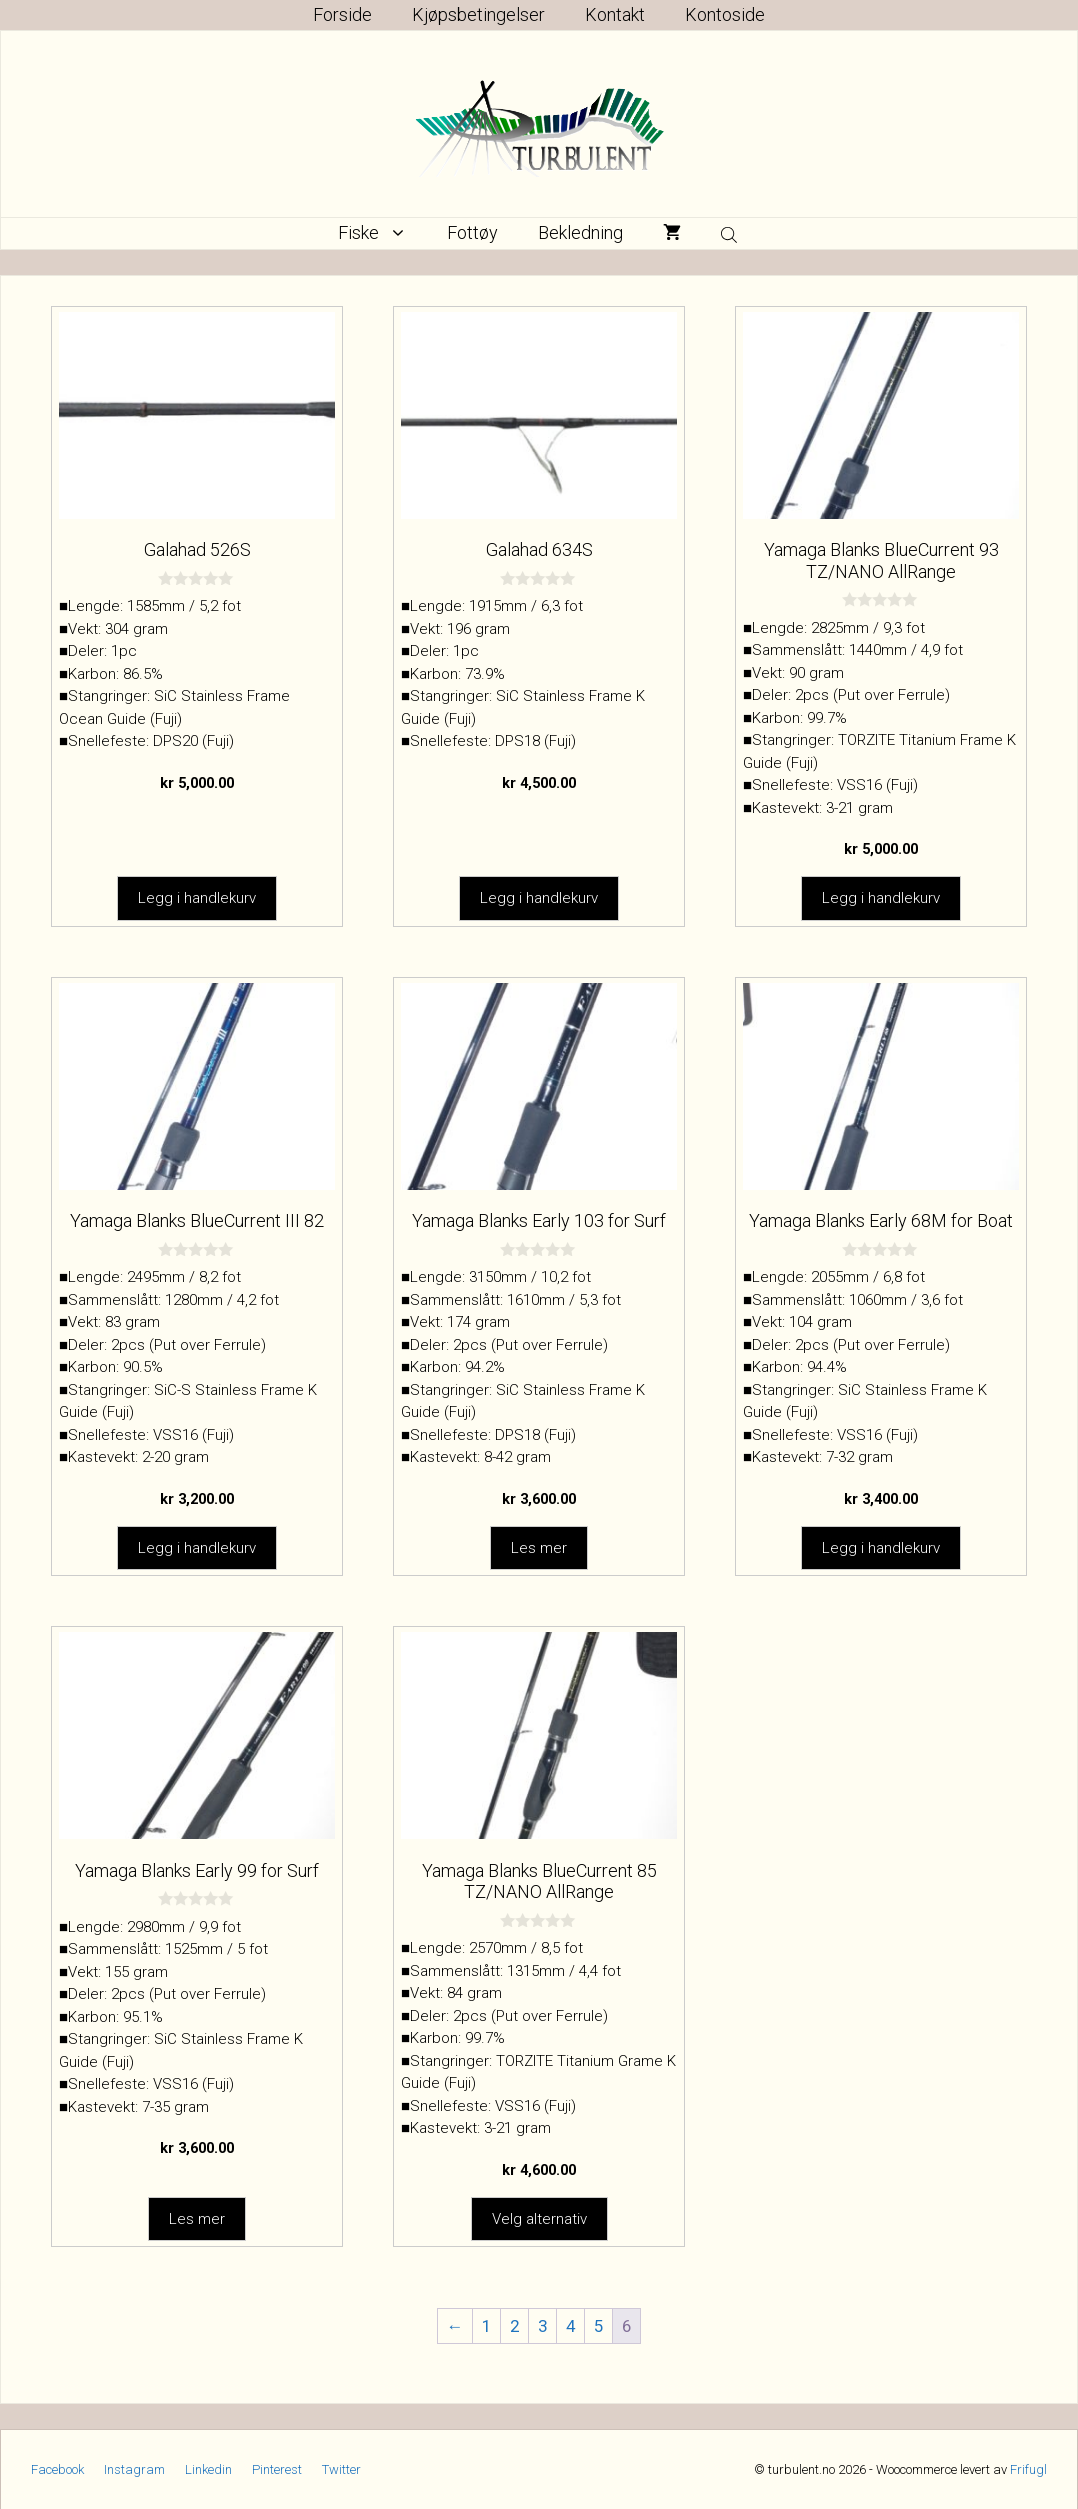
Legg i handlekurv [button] (197, 898)
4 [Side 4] (571, 2325)
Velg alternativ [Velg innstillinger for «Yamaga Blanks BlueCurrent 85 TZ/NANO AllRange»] (539, 2218)
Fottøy (472, 232)
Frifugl (1028, 2468)
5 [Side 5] (599, 2325)
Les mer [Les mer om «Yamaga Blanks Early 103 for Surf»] (539, 1547)
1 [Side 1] (487, 2325)
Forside (342, 14)
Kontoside (725, 14)
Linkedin (208, 2468)
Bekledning (580, 232)
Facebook (57, 2468)
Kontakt (615, 14)
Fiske (382, 233)
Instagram (134, 2468)
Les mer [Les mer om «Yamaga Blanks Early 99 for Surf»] (197, 2218)
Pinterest (277, 2468)
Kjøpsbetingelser (478, 14)
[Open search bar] (731, 233)
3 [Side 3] (543, 2325)
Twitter (341, 2468)
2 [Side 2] (515, 2325)
